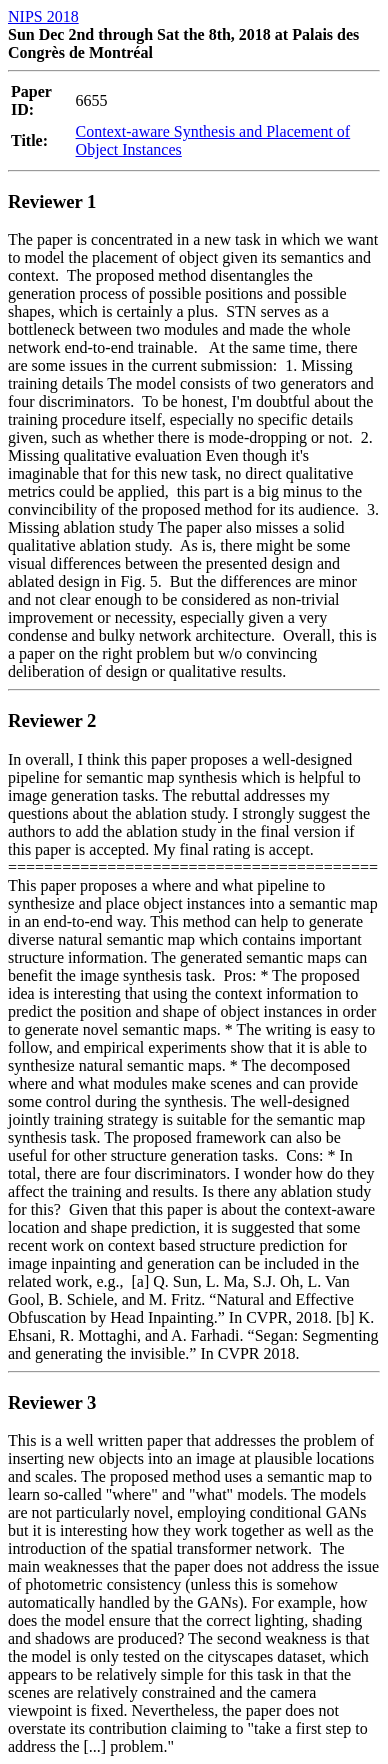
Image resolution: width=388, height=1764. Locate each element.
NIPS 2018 (43, 16)
